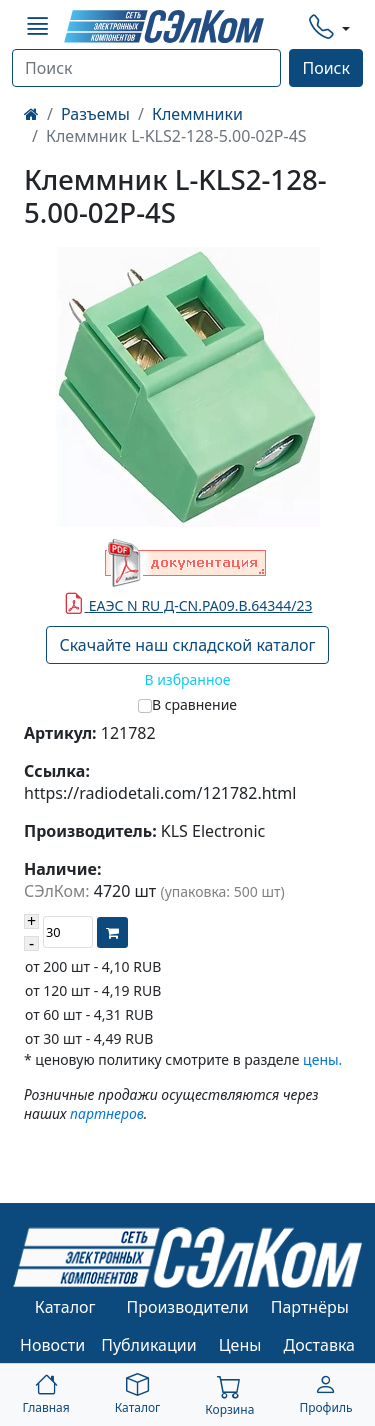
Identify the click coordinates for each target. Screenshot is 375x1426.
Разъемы (95, 114)
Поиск (326, 68)
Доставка (320, 1345)
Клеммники (197, 114)
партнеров (107, 1113)
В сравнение (194, 704)
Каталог (65, 1307)
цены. (322, 1059)
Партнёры (310, 1307)
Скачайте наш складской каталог (187, 645)
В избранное (187, 679)
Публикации (149, 1345)
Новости (52, 1345)
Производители (187, 1307)
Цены (240, 1345)
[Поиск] (146, 68)
